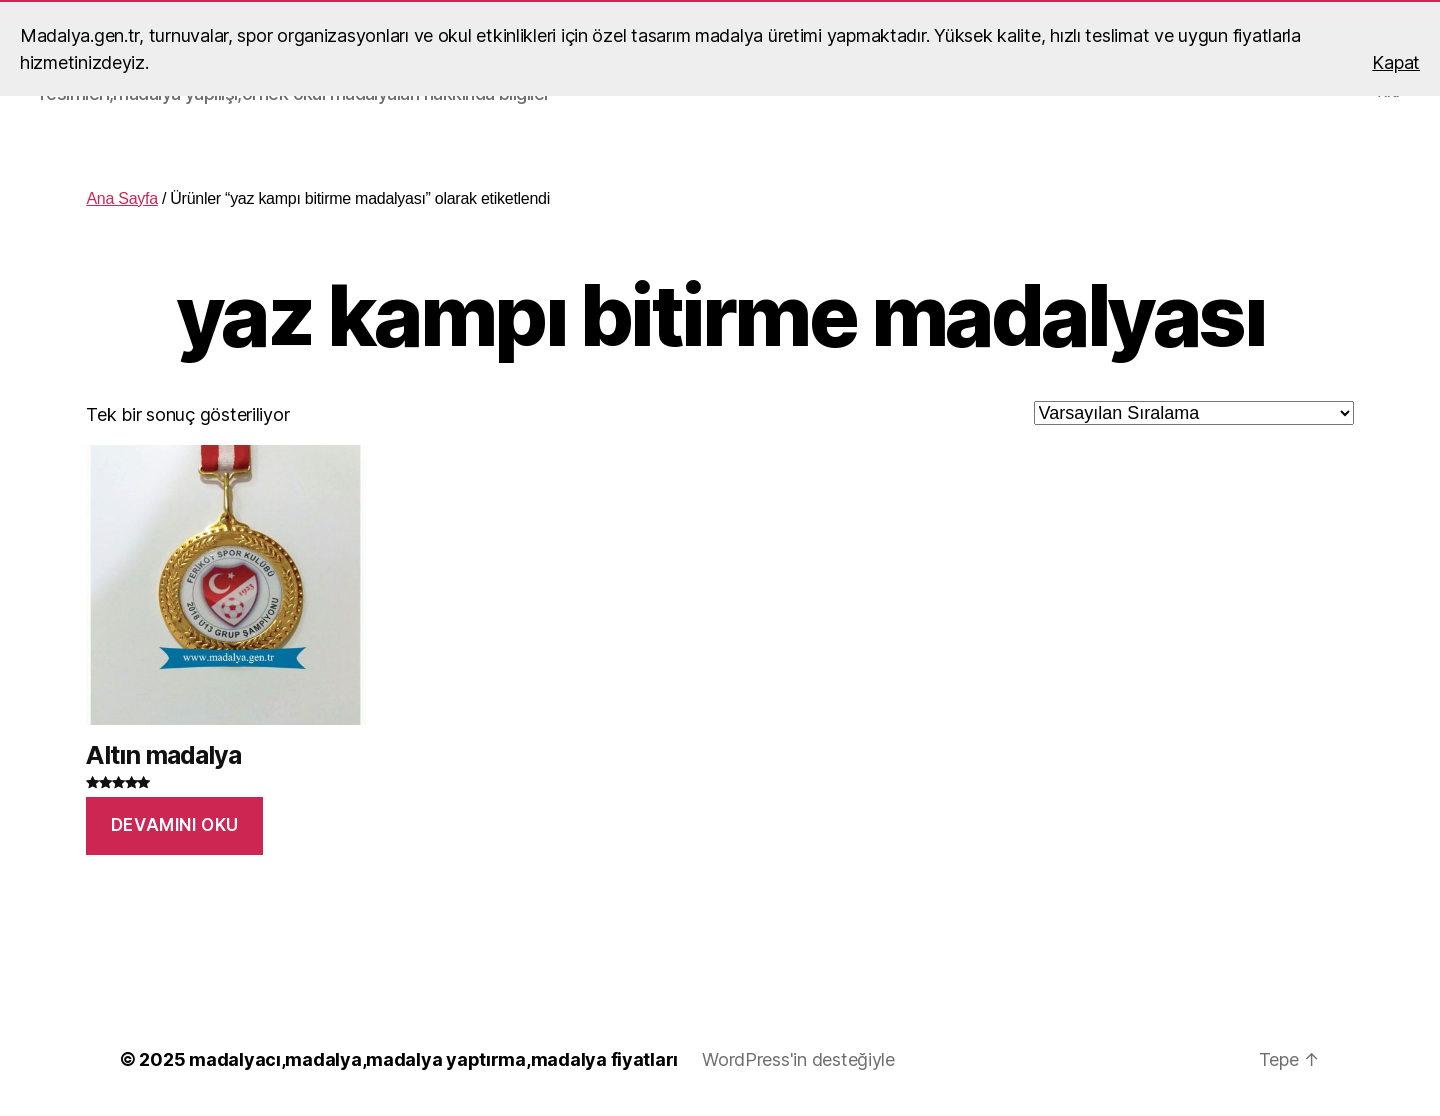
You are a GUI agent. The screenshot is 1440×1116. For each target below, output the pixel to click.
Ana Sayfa (121, 198)
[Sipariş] (1194, 413)
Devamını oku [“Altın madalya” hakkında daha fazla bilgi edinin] (175, 825)
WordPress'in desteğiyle (798, 1059)
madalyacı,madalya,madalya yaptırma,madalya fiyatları (433, 1059)
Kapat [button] (1396, 62)
